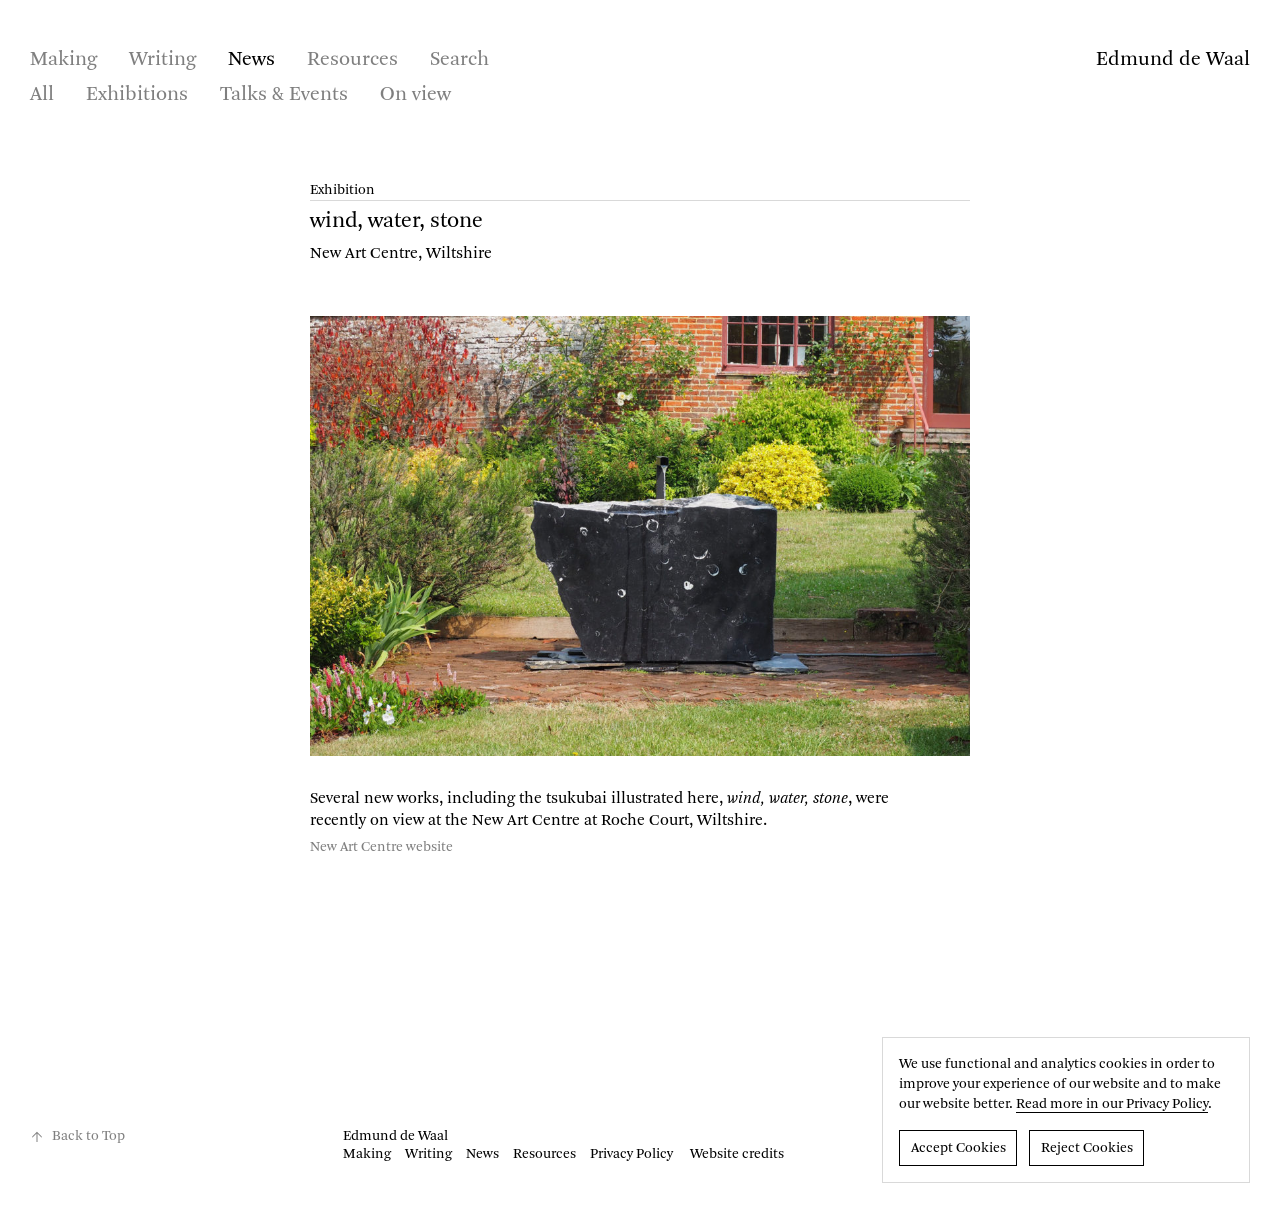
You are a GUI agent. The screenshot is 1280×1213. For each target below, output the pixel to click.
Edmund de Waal (1173, 60)
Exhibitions (137, 95)
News (251, 60)
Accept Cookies (958, 1148)
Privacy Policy (631, 1154)
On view (415, 95)
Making (63, 60)
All (42, 95)
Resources (352, 60)
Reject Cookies (1087, 1148)
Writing (162, 60)
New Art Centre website (381, 847)
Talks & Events (284, 95)
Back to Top (77, 1136)
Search (459, 60)
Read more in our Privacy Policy (1112, 1104)
